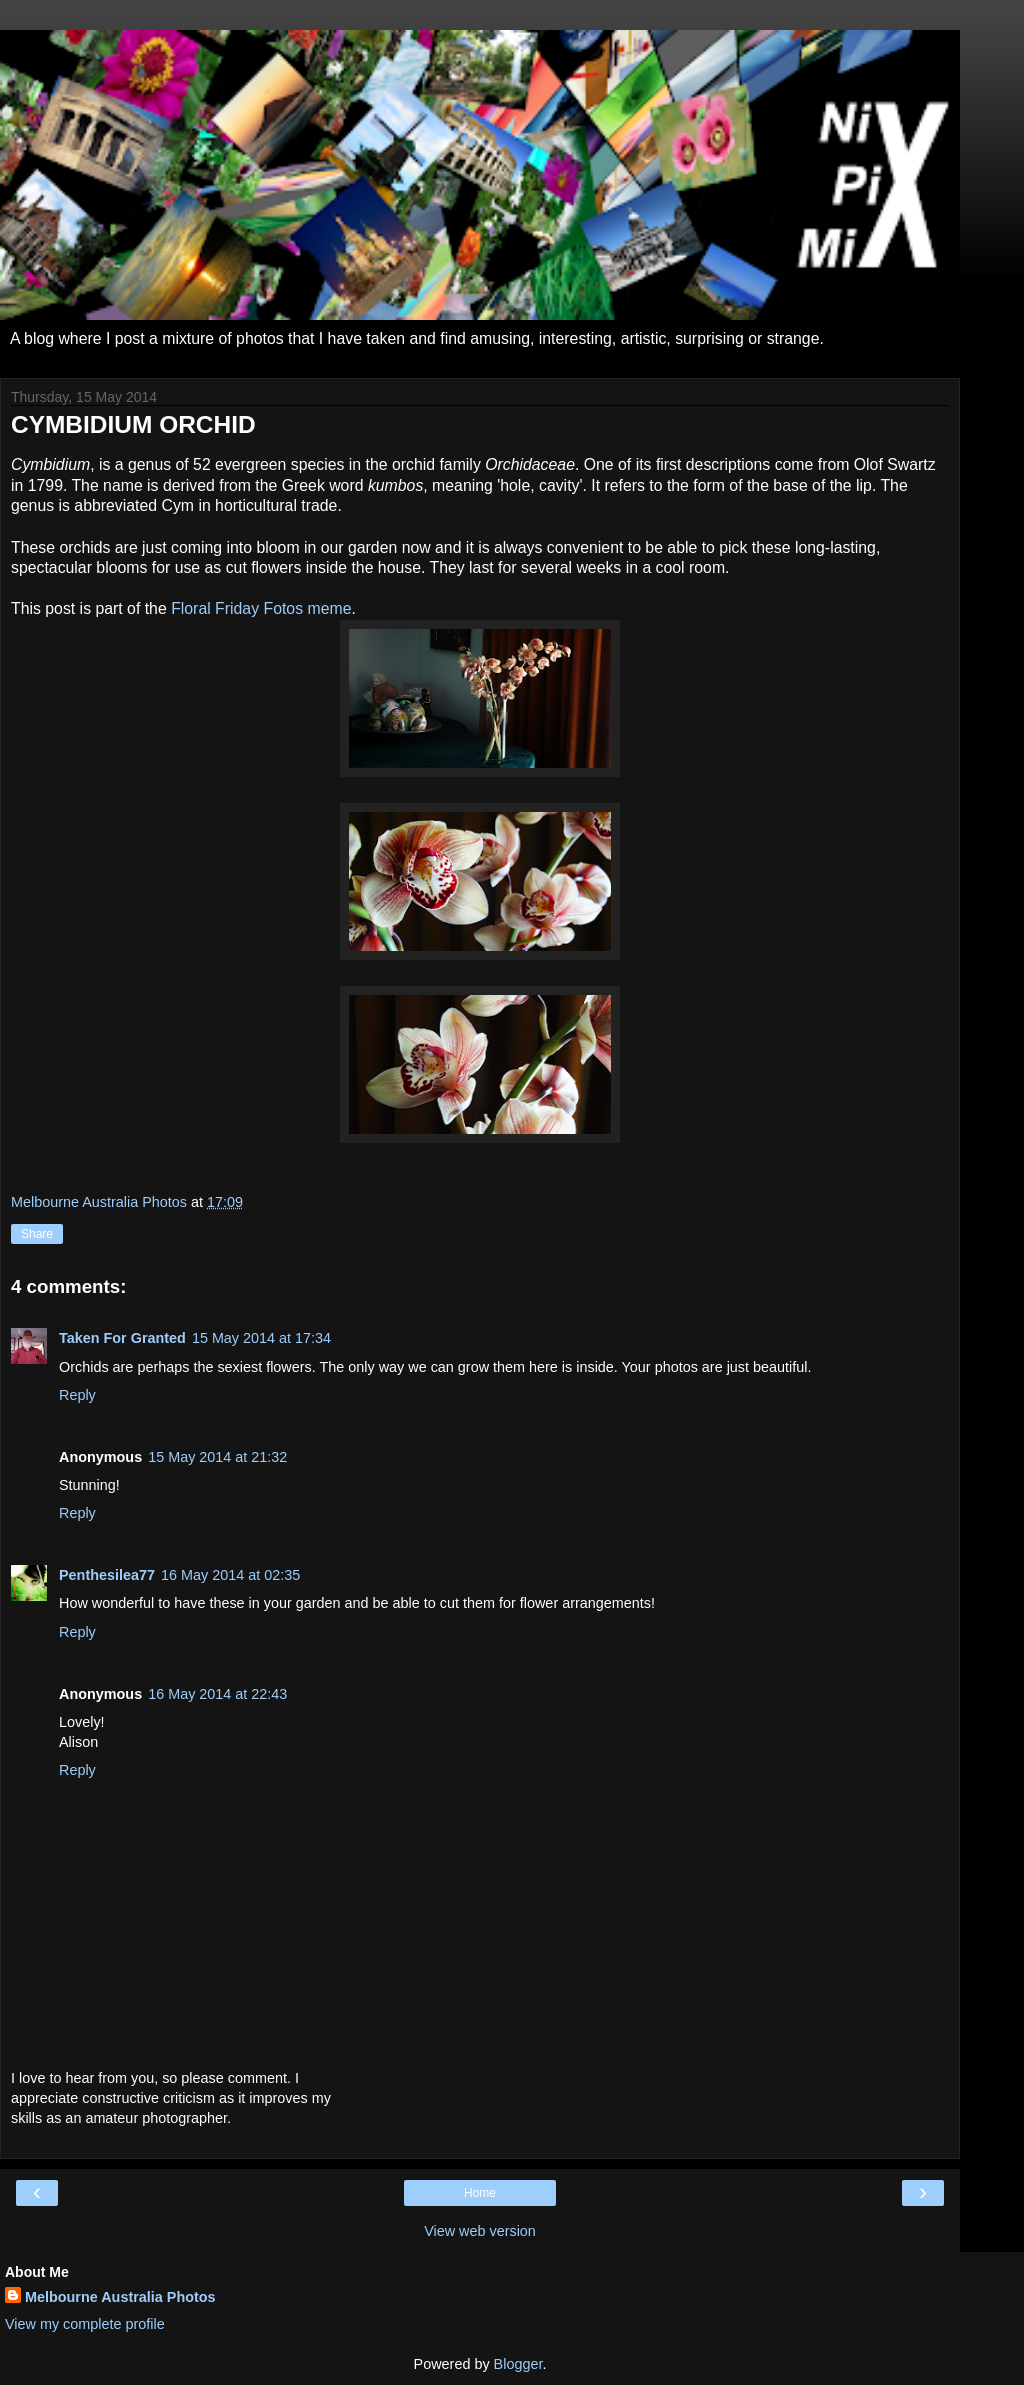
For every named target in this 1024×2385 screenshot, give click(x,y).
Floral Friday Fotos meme (261, 608)
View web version (480, 2231)
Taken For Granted (122, 1338)
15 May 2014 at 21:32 (217, 1457)
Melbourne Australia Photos (120, 2297)
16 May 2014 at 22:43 (217, 1694)
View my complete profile (85, 2324)
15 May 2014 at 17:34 (261, 1338)
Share (37, 1234)
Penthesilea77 (107, 1575)
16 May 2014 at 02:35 (230, 1575)
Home (480, 2193)
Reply (77, 1395)
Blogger (518, 2364)
